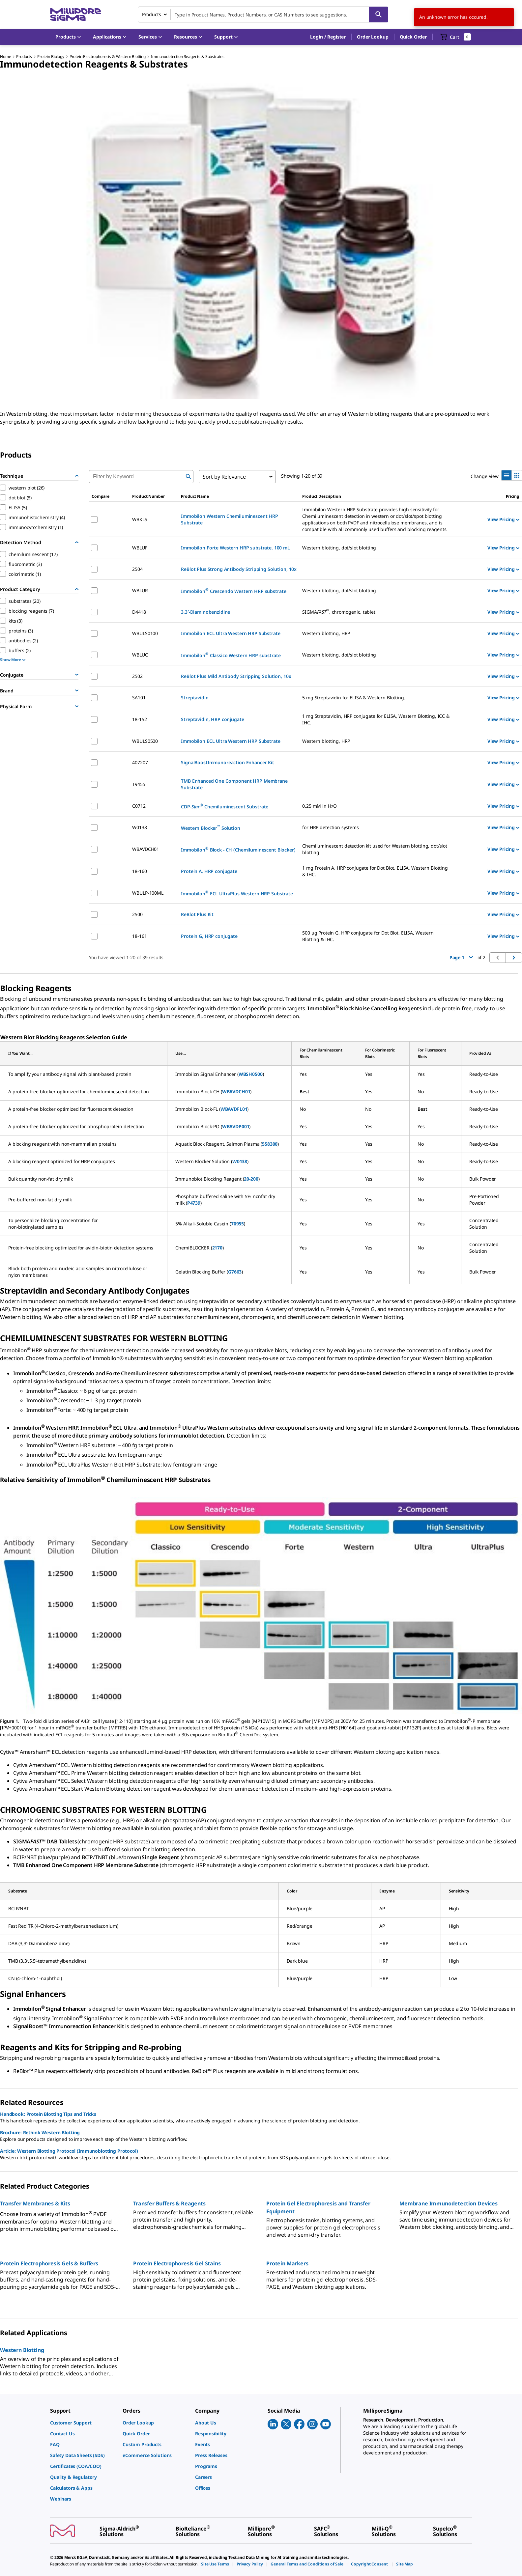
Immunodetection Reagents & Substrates (187, 56)
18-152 (139, 719)
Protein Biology (50, 56)
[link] (83, 2423)
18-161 (139, 936)
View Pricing (503, 519)
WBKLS (139, 519)
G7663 (235, 1272)
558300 (269, 1144)
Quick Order (413, 37)
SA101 (138, 697)
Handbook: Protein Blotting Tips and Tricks (48, 2114)
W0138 (139, 827)
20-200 (251, 1179)
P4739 (193, 1203)
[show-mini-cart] (455, 37)
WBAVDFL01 (233, 1109)
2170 (217, 1248)
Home (5, 56)
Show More (12, 659)
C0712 (138, 806)
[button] (328, 37)
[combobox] (263, 14)
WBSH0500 (251, 1074)
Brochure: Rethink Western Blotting (40, 2132)
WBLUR (140, 590)
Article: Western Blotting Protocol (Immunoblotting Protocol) (69, 2151)
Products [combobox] (151, 14)
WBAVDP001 (235, 1126)
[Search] (378, 14)
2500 (137, 914)
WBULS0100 (145, 633)
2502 (137, 676)
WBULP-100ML (147, 893)
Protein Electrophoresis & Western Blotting (108, 56)
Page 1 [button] (461, 957)
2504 (137, 569)
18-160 (139, 871)
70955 (237, 1223)
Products (24, 56)
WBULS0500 (145, 741)
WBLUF (139, 548)
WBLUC (140, 655)
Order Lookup (372, 37)
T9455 (138, 784)
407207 (140, 762)
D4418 (139, 612)
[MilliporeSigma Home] (75, 14)
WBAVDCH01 (145, 849)
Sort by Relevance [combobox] (224, 476)
